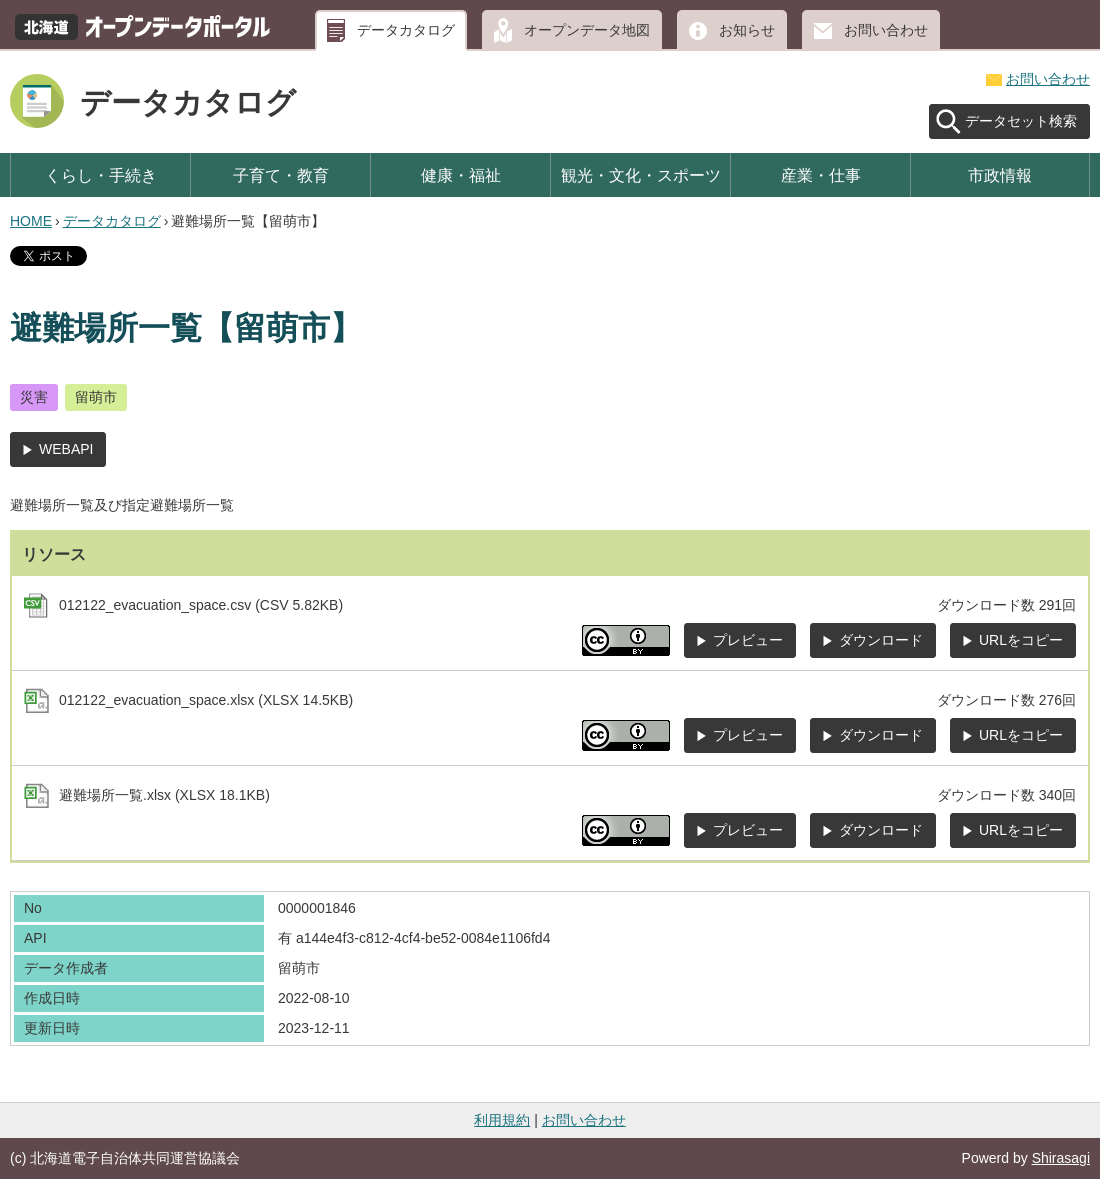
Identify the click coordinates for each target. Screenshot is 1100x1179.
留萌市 (96, 397)
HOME (31, 221)
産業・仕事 (821, 175)
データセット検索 (1021, 121)
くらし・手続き (101, 175)
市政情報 (1000, 175)
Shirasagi (1061, 1158)
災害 (34, 397)
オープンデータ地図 (587, 30)
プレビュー (748, 640)
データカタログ (406, 30)
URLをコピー (1021, 640)
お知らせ (747, 30)
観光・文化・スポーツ (641, 175)
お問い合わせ (886, 30)
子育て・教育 (281, 175)
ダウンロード (881, 640)
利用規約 (502, 1120)
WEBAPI (66, 449)
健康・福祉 (461, 175)
